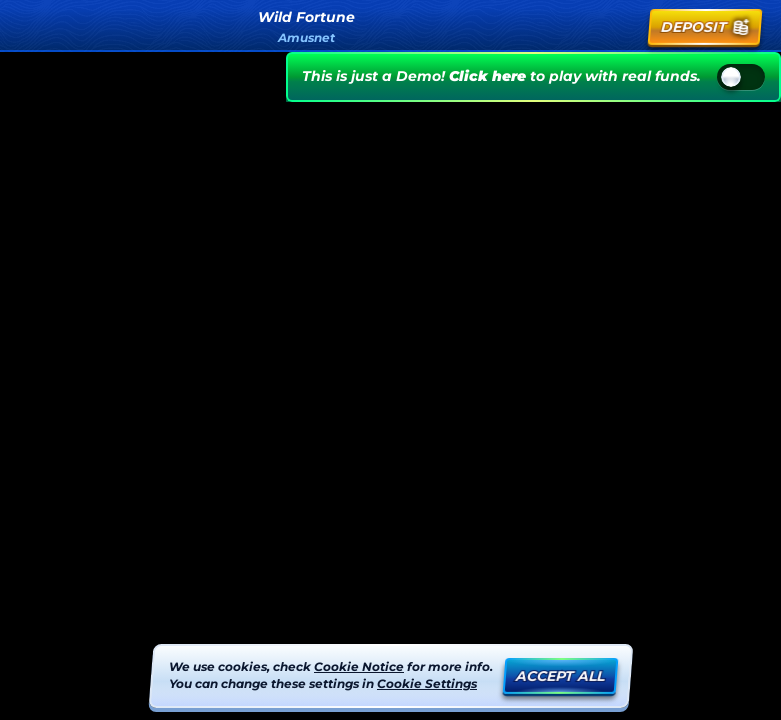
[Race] (623, 27)
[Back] (32, 27)
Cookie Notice (359, 666)
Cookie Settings (427, 684)
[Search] (579, 27)
